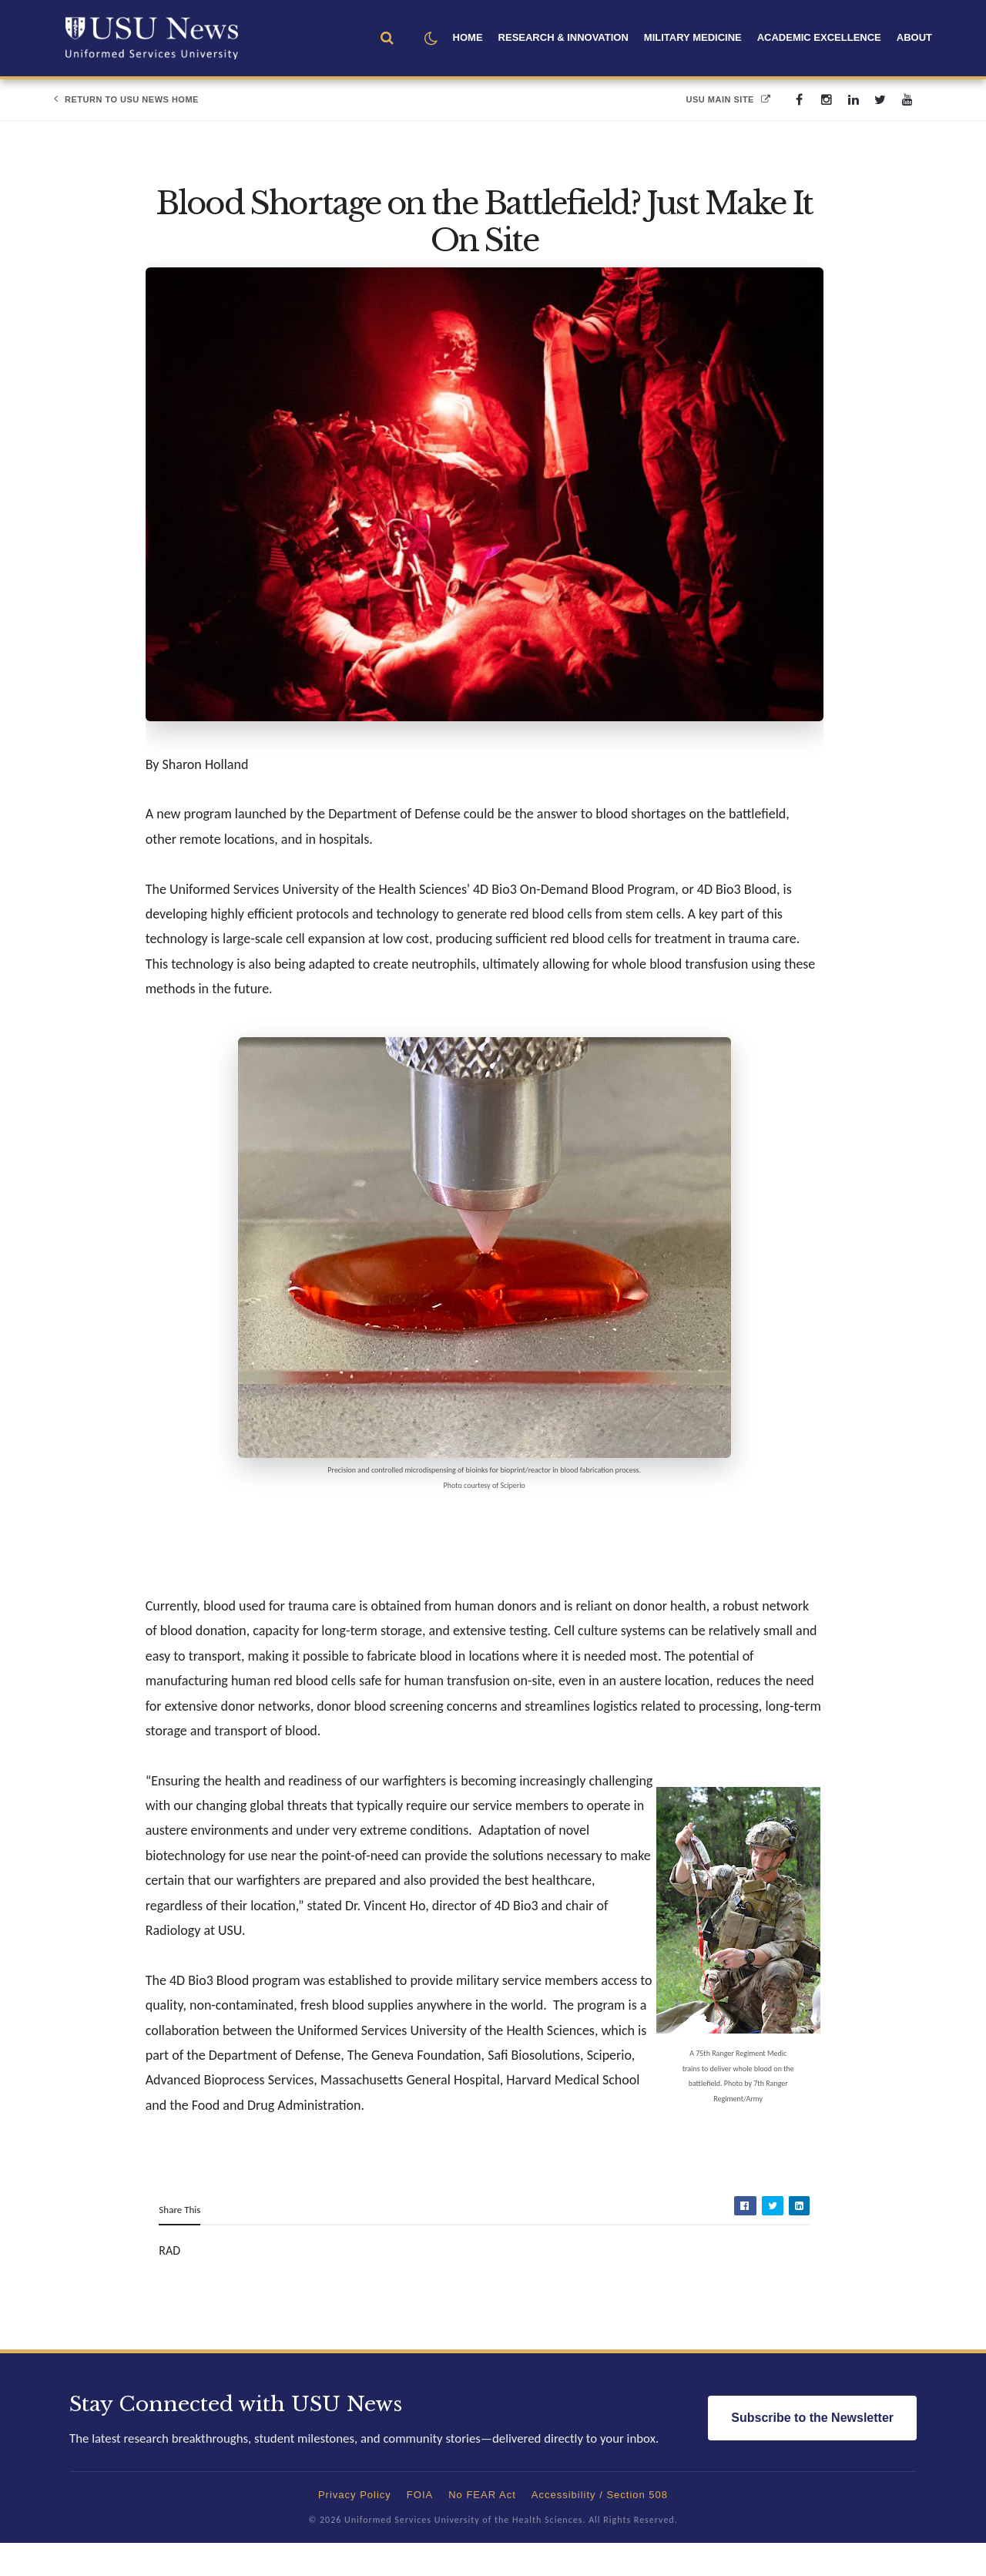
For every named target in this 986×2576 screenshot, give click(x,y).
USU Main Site (728, 99)
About (914, 37)
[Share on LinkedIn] (797, 2232)
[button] (431, 38)
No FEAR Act (482, 2528)
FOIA (420, 2528)
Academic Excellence (819, 37)
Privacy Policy (354, 2528)
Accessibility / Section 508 (600, 2528)
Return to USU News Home (126, 98)
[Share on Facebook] (744, 2232)
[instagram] (826, 99)
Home (468, 37)
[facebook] (799, 99)
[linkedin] (853, 99)
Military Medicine (693, 37)
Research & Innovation (563, 37)
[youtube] (907, 99)
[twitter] (880, 99)
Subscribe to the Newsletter (812, 2451)
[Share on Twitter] (771, 2232)
